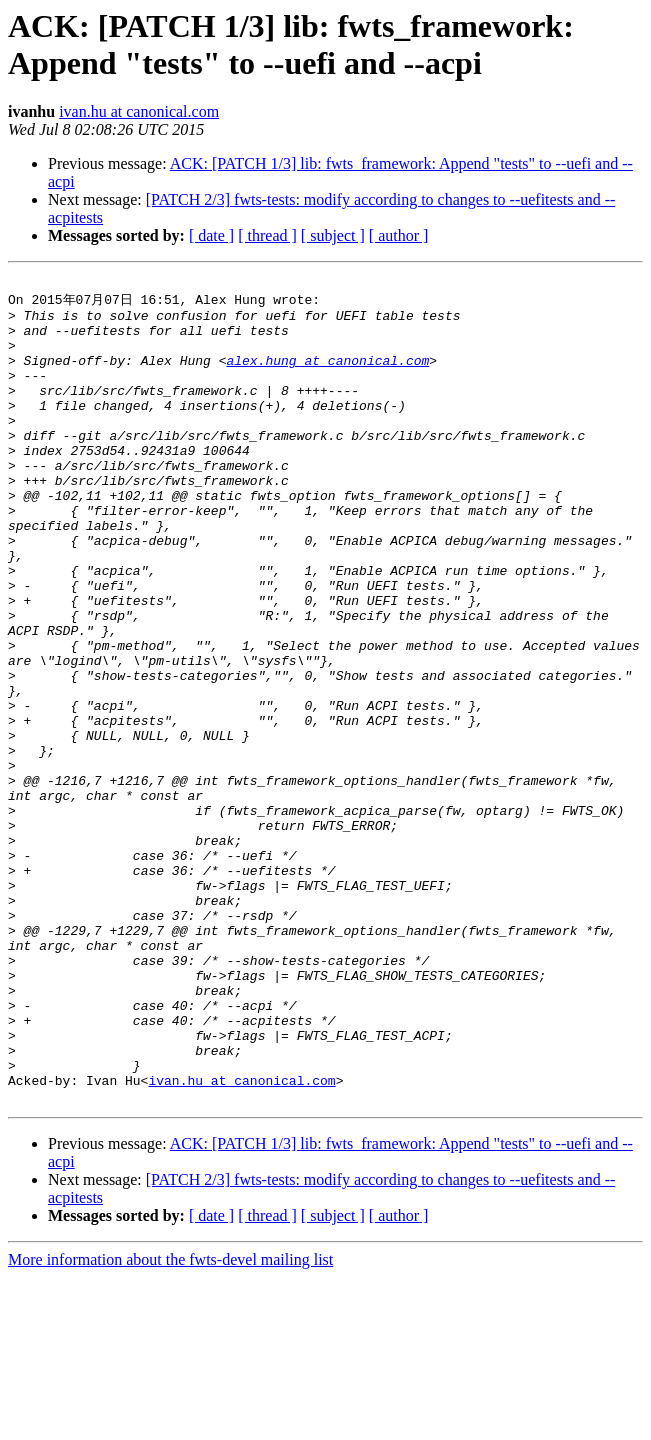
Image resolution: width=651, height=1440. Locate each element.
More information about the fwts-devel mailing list (170, 1422)
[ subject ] (333, 235)
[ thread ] (267, 235)
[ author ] (399, 235)
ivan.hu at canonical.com (139, 111)
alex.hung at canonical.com (327, 376)
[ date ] (211, 235)
